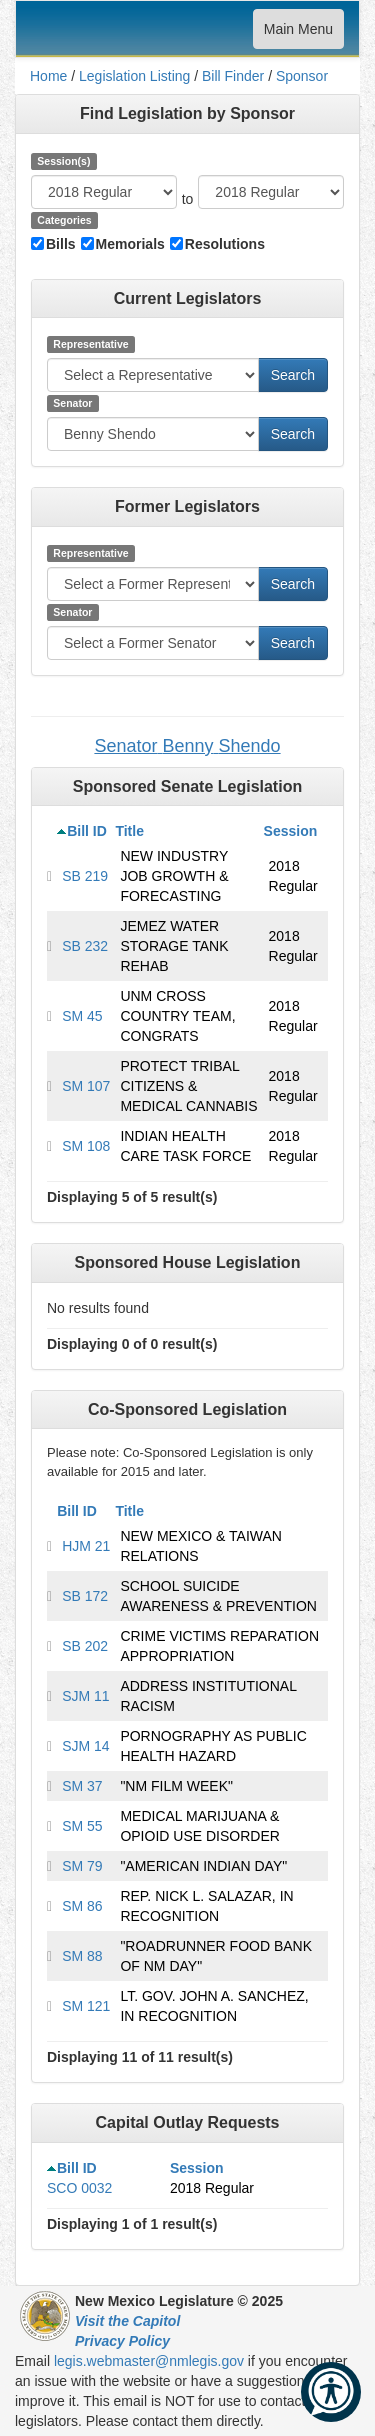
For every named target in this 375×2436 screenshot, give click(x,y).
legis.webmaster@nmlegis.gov (149, 2361)
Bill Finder (233, 76)
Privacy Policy (122, 2341)
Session (291, 831)
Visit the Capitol (127, 2321)
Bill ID (87, 831)
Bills (61, 244)
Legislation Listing (134, 76)
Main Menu (298, 33)
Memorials (130, 244)
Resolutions (225, 244)
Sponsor (302, 76)
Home (48, 76)
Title (129, 831)
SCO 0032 (79, 2188)
